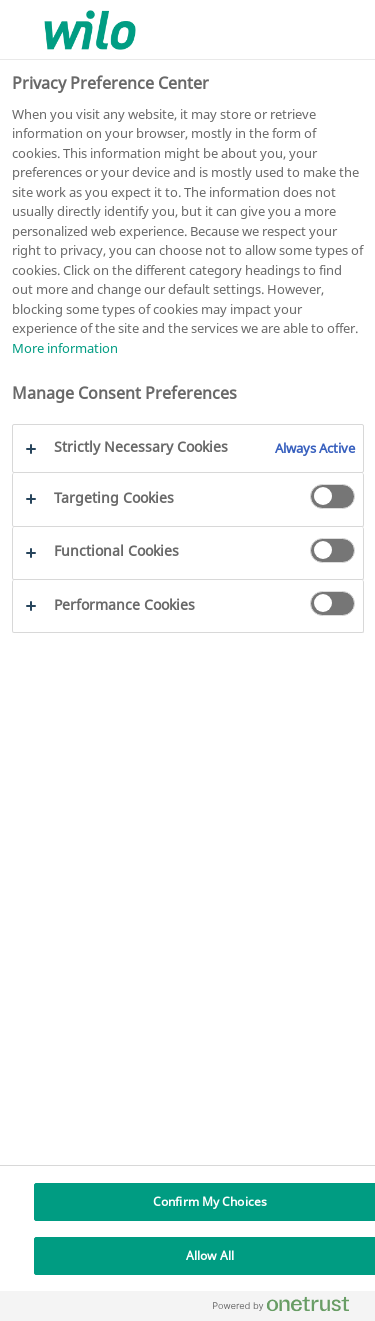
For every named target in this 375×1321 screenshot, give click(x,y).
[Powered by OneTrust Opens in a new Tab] (289, 1308)
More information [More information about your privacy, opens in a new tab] (65, 348)
